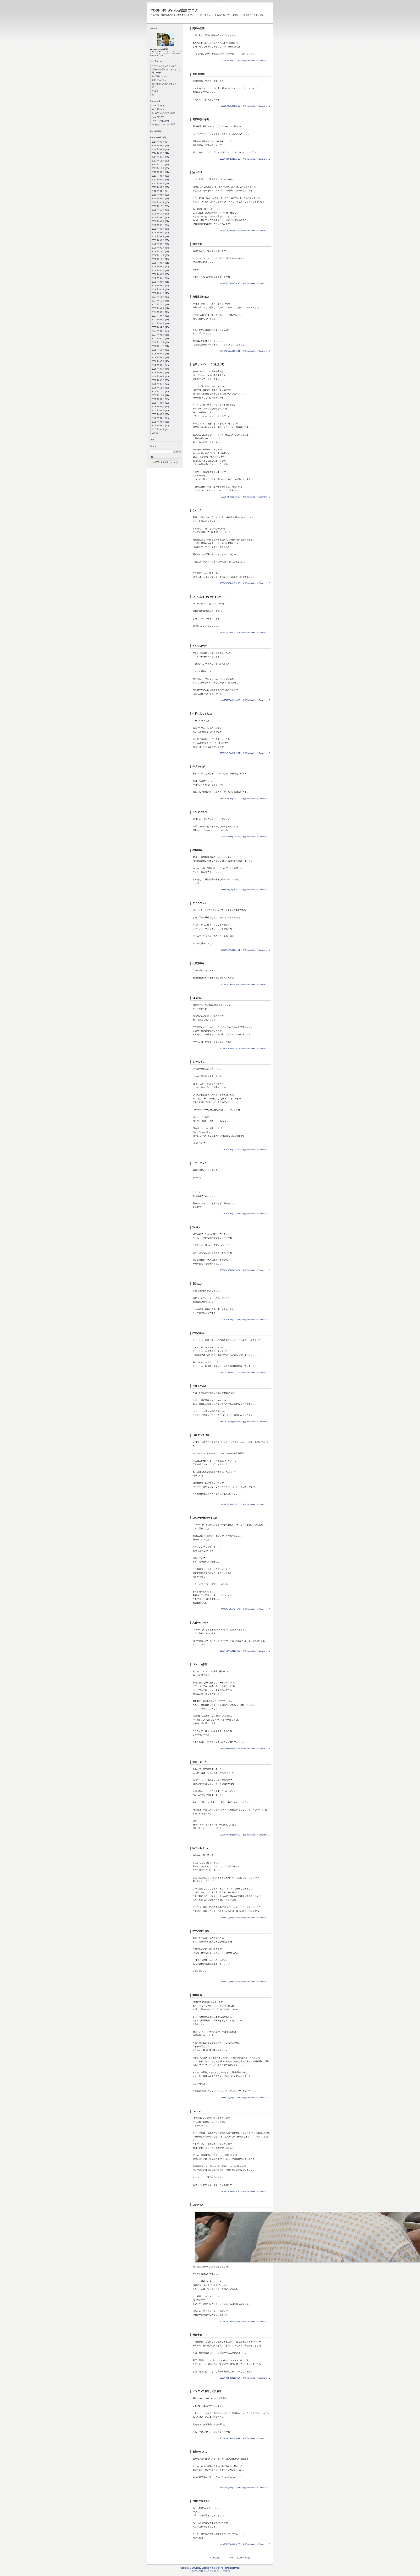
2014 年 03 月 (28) (160, 149)
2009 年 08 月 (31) (160, 221)
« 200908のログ (217, 2558)
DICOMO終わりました (204, 1517)
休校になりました (202, 713)
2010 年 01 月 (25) (160, 202)
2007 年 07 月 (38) (160, 316)
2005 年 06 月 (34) (160, 410)
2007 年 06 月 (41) (160, 319)
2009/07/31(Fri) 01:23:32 (230, 106)
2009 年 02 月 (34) (160, 244)
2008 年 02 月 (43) (160, 289)
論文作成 (197, 172)
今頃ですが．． (200, 766)
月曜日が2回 (199, 1386)
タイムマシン (199, 903)
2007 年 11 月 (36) (160, 301)
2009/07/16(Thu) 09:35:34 (230, 1270)
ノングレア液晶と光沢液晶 (206, 2391)
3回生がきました (159, 80)
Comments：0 (264, 61)
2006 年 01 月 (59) (160, 384)
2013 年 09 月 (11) (160, 172)
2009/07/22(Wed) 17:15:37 (230, 632)
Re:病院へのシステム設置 (163, 113)
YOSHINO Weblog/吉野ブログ (174, 10)
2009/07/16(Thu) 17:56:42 (230, 1150)
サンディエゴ (199, 812)
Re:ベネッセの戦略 (160, 121)
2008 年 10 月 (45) (160, 259)
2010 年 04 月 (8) (160, 191)
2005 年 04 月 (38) (160, 418)
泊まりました (199, 1762)
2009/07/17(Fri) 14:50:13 (230, 984)
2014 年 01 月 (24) (160, 157)
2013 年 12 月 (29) (160, 161)
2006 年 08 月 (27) (160, 357)
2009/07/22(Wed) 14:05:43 (230, 700)
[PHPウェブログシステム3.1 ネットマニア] (210, 2571)
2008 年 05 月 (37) (160, 278)
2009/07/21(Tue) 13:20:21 (230, 753)
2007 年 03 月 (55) (160, 331)
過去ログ (156, 433)
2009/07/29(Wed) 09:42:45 (230, 283)
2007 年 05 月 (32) (160, 323)
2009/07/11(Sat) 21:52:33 (230, 1504)
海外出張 (197, 1995)
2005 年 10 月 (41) (160, 395)
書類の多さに (199, 2451)
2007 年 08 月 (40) (160, 312)
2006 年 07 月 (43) (160, 361)
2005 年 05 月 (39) (160, 414)
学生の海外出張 (200, 1931)
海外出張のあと (200, 296)
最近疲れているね (160, 76)
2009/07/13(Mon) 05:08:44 (230, 1422)
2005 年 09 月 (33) (160, 399)
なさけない (198, 2205)
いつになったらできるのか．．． (210, 596)
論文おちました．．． (204, 1848)
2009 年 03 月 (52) (160, 240)
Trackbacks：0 (252, 61)
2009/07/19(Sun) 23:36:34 (230, 837)
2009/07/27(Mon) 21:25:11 (230, 351)
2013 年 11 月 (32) (160, 164)
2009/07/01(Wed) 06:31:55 (230, 2544)
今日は (155, 91)
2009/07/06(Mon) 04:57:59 (230, 1748)
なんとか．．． (200, 510)
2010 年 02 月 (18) (160, 198)
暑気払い (197, 1283)
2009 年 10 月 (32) (160, 214)
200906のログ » (244, 2558)
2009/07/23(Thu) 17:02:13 (230, 583)
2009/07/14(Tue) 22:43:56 (230, 1320)
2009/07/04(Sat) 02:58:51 (230, 2098)
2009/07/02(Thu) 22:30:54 (230, 2378)
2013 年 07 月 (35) (160, 180)
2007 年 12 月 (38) (160, 297)
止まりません (199, 1163)
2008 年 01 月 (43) (160, 293)
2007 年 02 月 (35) (160, 335)
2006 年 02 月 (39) (160, 380)
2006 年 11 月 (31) (160, 346)
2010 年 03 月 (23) (160, 195)
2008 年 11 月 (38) (160, 255)
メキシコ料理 (199, 646)
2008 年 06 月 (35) (160, 274)
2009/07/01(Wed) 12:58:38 (230, 2488)
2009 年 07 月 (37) (160, 225)
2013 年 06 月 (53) (160, 183)
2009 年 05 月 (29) (160, 232)
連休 (154, 94)
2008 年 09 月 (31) (160, 263)
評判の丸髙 (198, 1333)
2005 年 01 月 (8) (160, 429)
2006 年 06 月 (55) (160, 365)
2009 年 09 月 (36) (160, 217)
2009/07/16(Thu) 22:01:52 (230, 1048)
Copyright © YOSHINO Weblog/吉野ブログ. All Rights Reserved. (210, 2568)
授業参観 (197, 2335)
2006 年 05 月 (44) (160, 369)
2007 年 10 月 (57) (160, 304)
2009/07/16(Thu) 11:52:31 (230, 1214)
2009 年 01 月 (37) (160, 248)
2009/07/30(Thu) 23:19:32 (230, 159)
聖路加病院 (198, 74)
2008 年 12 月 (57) (160, 251)
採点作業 (197, 244)
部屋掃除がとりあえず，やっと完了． (166, 85)
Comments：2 (264, 1748)
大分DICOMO (200, 1622)
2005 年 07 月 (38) (160, 407)
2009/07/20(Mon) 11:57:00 (230, 799)
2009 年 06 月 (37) (160, 229)
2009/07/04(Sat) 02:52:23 (230, 2191)
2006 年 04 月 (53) (160, 372)
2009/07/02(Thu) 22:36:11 (230, 2321)
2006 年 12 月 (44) (160, 342)
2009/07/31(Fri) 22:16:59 (230, 61)
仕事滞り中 (198, 963)
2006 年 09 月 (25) (160, 354)
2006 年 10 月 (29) (160, 350)
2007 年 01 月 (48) (160, 338)
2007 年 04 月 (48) (160, 327)
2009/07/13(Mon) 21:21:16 (230, 1372)
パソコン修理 (199, 1664)
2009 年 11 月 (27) (160, 210)
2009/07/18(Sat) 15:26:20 (230, 890)
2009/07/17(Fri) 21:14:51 (230, 950)
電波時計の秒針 (200, 119)
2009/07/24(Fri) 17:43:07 (230, 497)
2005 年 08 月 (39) (160, 403)
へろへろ (197, 2111)
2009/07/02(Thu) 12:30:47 (230, 2438)
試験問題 (197, 850)
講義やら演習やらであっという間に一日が (166, 71)
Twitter (196, 1227)
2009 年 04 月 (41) (160, 236)
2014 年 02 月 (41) (160, 153)
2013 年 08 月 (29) (160, 176)
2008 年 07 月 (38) (160, 270)
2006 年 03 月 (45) (160, 376)
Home (230, 2558)
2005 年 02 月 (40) (160, 425)
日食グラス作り (200, 1435)
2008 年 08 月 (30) (160, 267)
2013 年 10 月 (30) (160, 168)
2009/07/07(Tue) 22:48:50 (230, 1651)
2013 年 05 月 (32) (160, 187)
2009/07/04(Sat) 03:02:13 (230, 1982)
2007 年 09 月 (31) (160, 308)
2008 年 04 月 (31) (160, 282)
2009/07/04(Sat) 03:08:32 (230, 1918)
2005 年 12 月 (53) (160, 388)
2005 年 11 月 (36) (160, 391)
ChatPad (197, 998)
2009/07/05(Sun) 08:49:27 (230, 1835)
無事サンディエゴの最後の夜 (208, 364)
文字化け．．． (200, 1062)
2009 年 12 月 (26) (160, 206)
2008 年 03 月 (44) (160, 285)
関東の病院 (198, 28)
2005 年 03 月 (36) (160, 422)
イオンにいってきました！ (164, 65)
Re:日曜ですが (158, 105)
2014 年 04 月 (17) (160, 145)
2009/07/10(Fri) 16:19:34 (230, 1609)
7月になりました (201, 2501)
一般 (243, 61)
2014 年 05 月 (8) (160, 142)
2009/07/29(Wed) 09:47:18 (230, 230)
